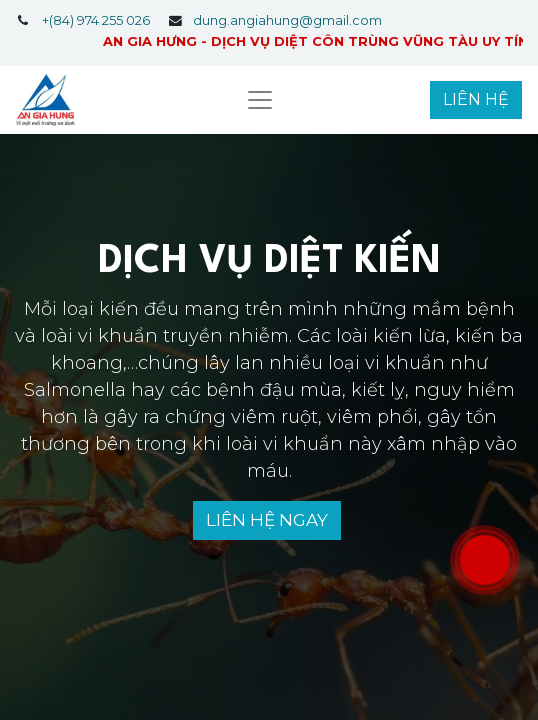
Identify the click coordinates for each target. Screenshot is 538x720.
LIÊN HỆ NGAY (267, 520)
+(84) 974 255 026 (96, 20)
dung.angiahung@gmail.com (287, 20)
